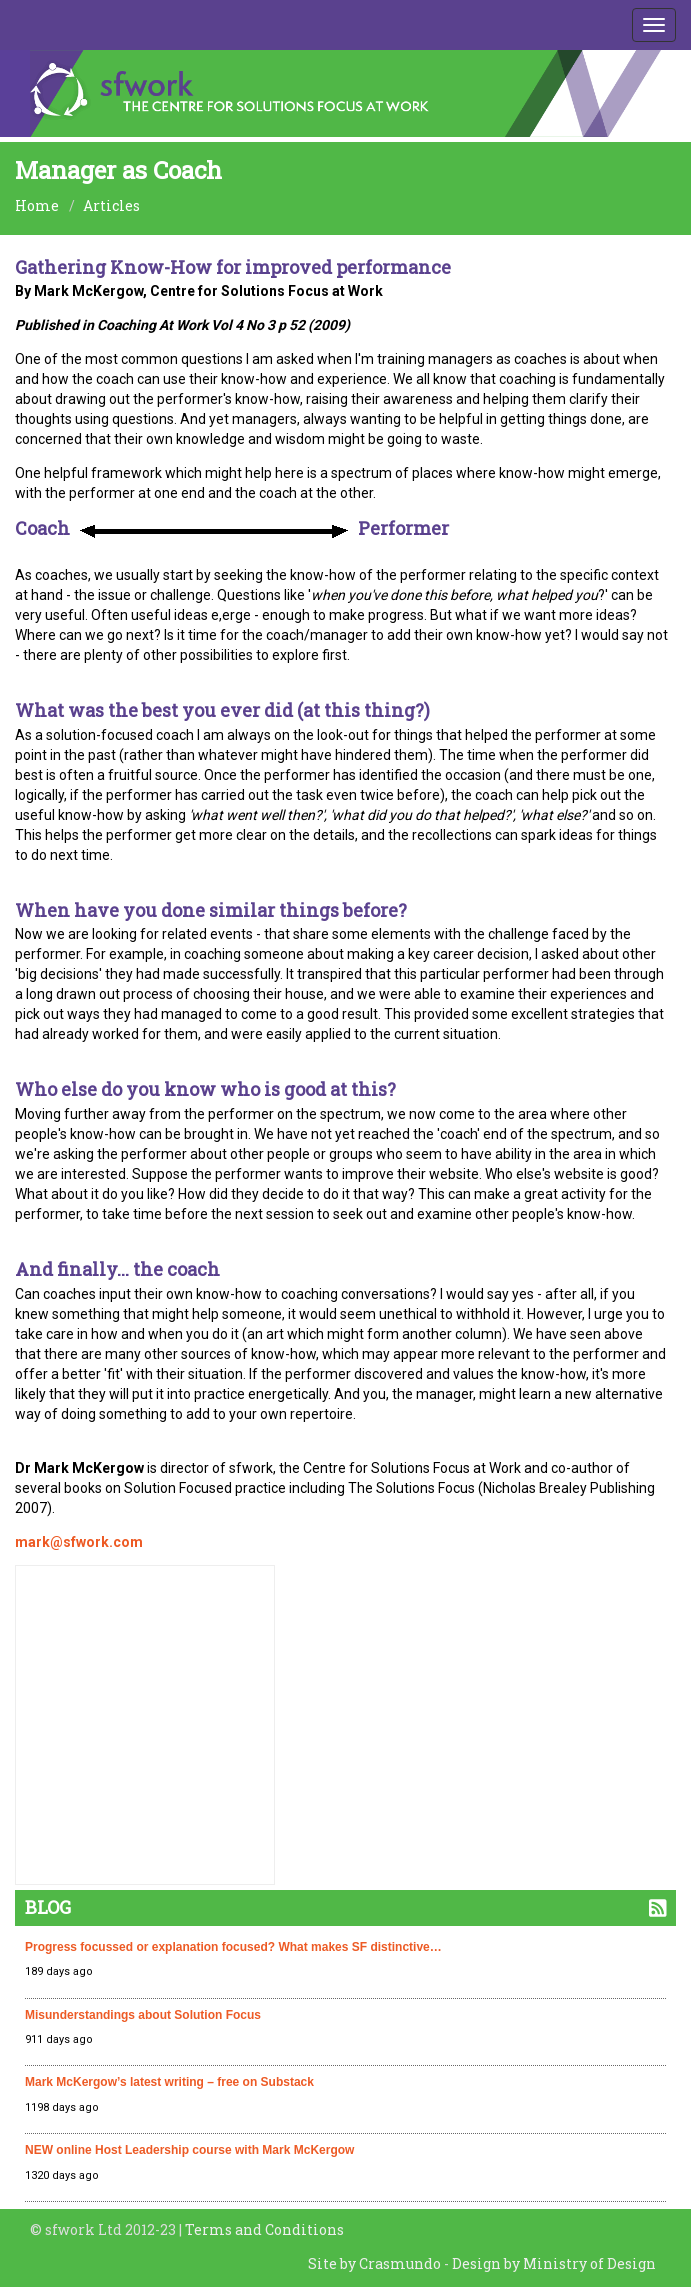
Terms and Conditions (264, 2229)
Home (37, 205)
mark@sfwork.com (79, 1542)
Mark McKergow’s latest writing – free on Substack (169, 2082)
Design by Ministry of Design (554, 2263)
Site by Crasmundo (374, 2263)
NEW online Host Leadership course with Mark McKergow (189, 2150)
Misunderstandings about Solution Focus (143, 2015)
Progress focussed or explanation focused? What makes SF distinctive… (233, 1947)
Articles (111, 205)
